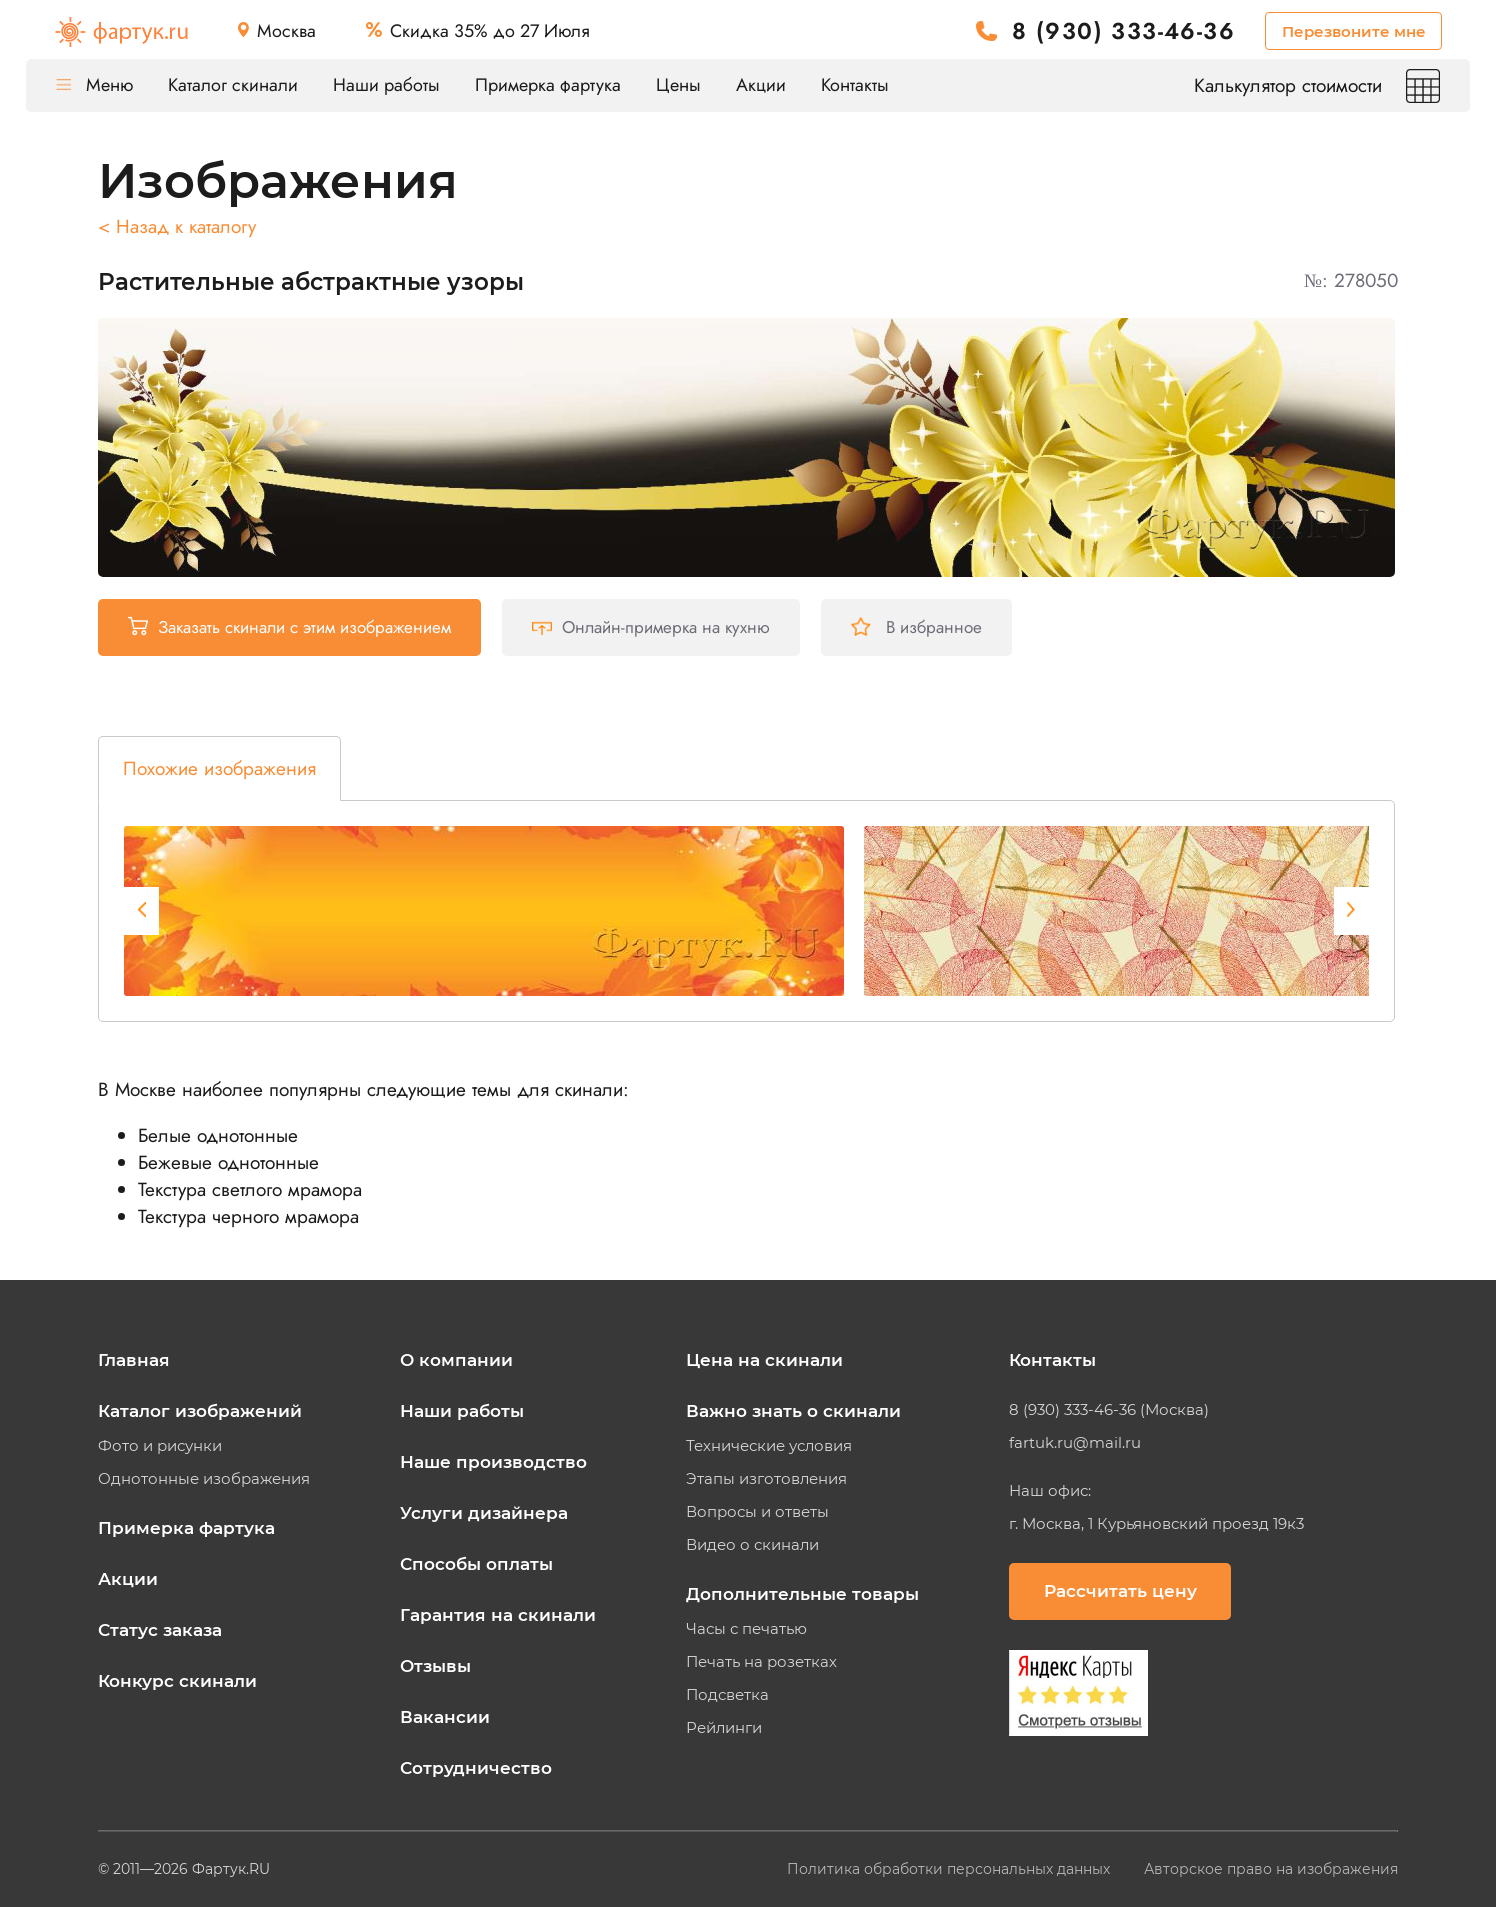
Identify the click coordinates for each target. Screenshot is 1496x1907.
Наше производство (493, 1462)
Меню (94, 85)
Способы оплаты (476, 1564)
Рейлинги (724, 1728)
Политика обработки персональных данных (950, 1869)
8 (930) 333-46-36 (1123, 31)
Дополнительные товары (802, 1594)
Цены (678, 85)
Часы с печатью (746, 1629)
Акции (761, 85)
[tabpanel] (484, 911)
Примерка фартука (548, 85)
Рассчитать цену (1120, 1591)
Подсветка (727, 1695)
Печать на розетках (761, 1662)
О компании (456, 1360)
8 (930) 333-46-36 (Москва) (1109, 1410)
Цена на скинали (764, 1360)
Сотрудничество (476, 1768)
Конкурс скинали (177, 1681)
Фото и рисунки (160, 1446)
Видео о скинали (752, 1545)
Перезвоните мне (1354, 31)
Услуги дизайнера (484, 1513)
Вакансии (445, 1717)
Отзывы (435, 1666)
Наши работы (386, 85)
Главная (134, 1360)
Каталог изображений (200, 1411)
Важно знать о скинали (793, 1411)
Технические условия (769, 1446)
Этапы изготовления (766, 1479)
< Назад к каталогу (177, 226)
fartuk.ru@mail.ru (1075, 1443)
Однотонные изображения (204, 1479)
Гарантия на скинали (498, 1615)
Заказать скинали (289, 627)
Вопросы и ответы (757, 1512)
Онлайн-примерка (651, 627)
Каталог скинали (233, 85)
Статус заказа (160, 1630)
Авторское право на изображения (1271, 1869)
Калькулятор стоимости (1317, 85)
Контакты (855, 85)
